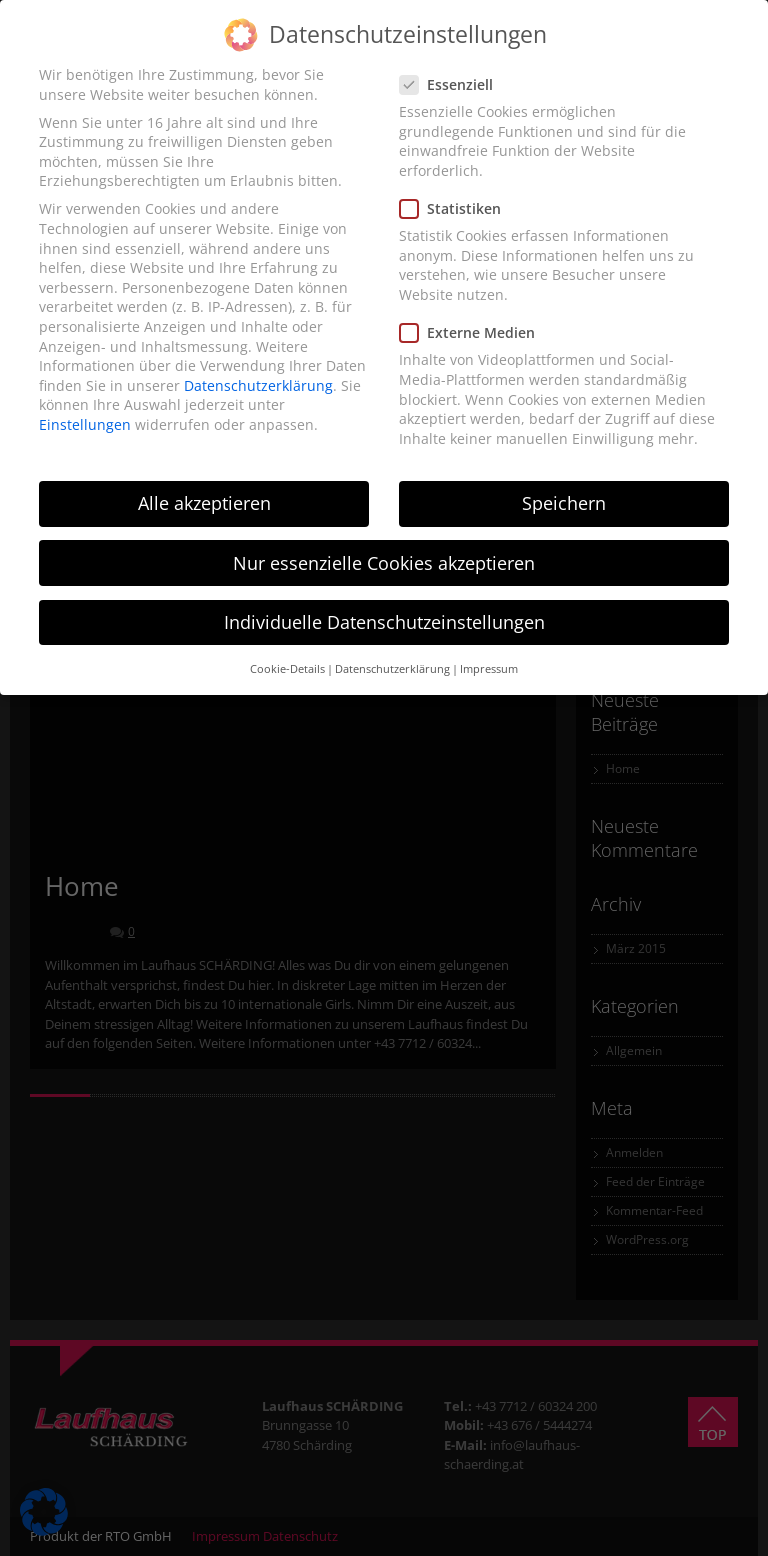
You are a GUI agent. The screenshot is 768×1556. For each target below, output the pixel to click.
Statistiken (456, 208)
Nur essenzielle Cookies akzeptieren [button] (384, 563)
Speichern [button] (564, 503)
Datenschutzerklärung (258, 385)
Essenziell (452, 84)
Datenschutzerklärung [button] (392, 669)
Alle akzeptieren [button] (204, 503)
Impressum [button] (489, 669)
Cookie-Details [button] (287, 669)
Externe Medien (473, 332)
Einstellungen (85, 424)
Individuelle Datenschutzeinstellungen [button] (384, 622)
